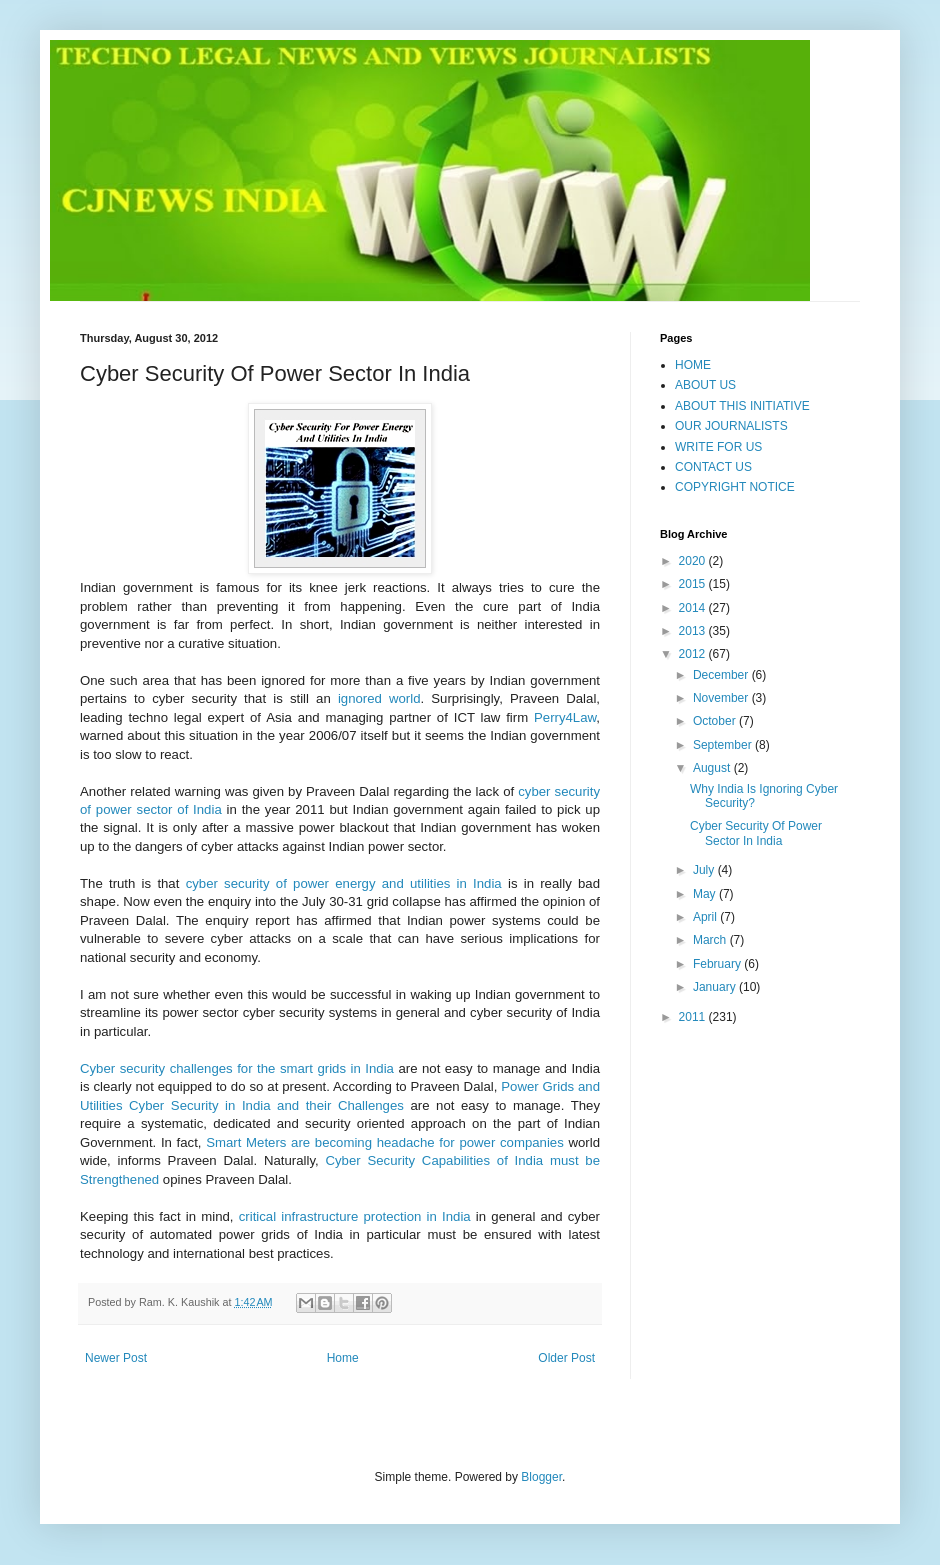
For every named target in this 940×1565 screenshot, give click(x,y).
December (722, 675)
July (705, 870)
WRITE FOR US (718, 447)
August (713, 768)
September (724, 745)
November (722, 698)
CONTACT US (713, 467)
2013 (694, 631)
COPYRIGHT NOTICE (735, 487)
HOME (693, 365)
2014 (694, 608)
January (716, 987)
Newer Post (116, 1358)
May (706, 894)
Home (343, 1358)
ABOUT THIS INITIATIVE (742, 406)
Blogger (541, 1477)
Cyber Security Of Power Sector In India (756, 833)
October (716, 721)
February (718, 964)
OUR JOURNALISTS (731, 426)
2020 (694, 561)
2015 (694, 584)
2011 (694, 1017)
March (711, 940)
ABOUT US (705, 385)
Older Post (566, 1358)
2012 (694, 654)
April (706, 917)
